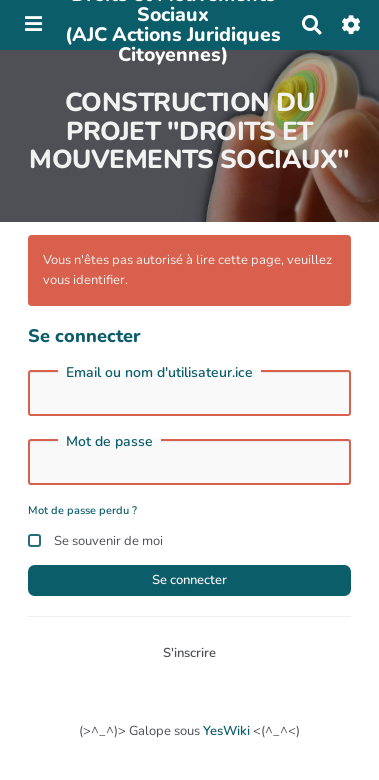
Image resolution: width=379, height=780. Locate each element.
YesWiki (226, 731)
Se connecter (189, 580)
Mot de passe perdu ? (82, 510)
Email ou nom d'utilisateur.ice (159, 373)
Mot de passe (109, 442)
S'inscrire (189, 653)
